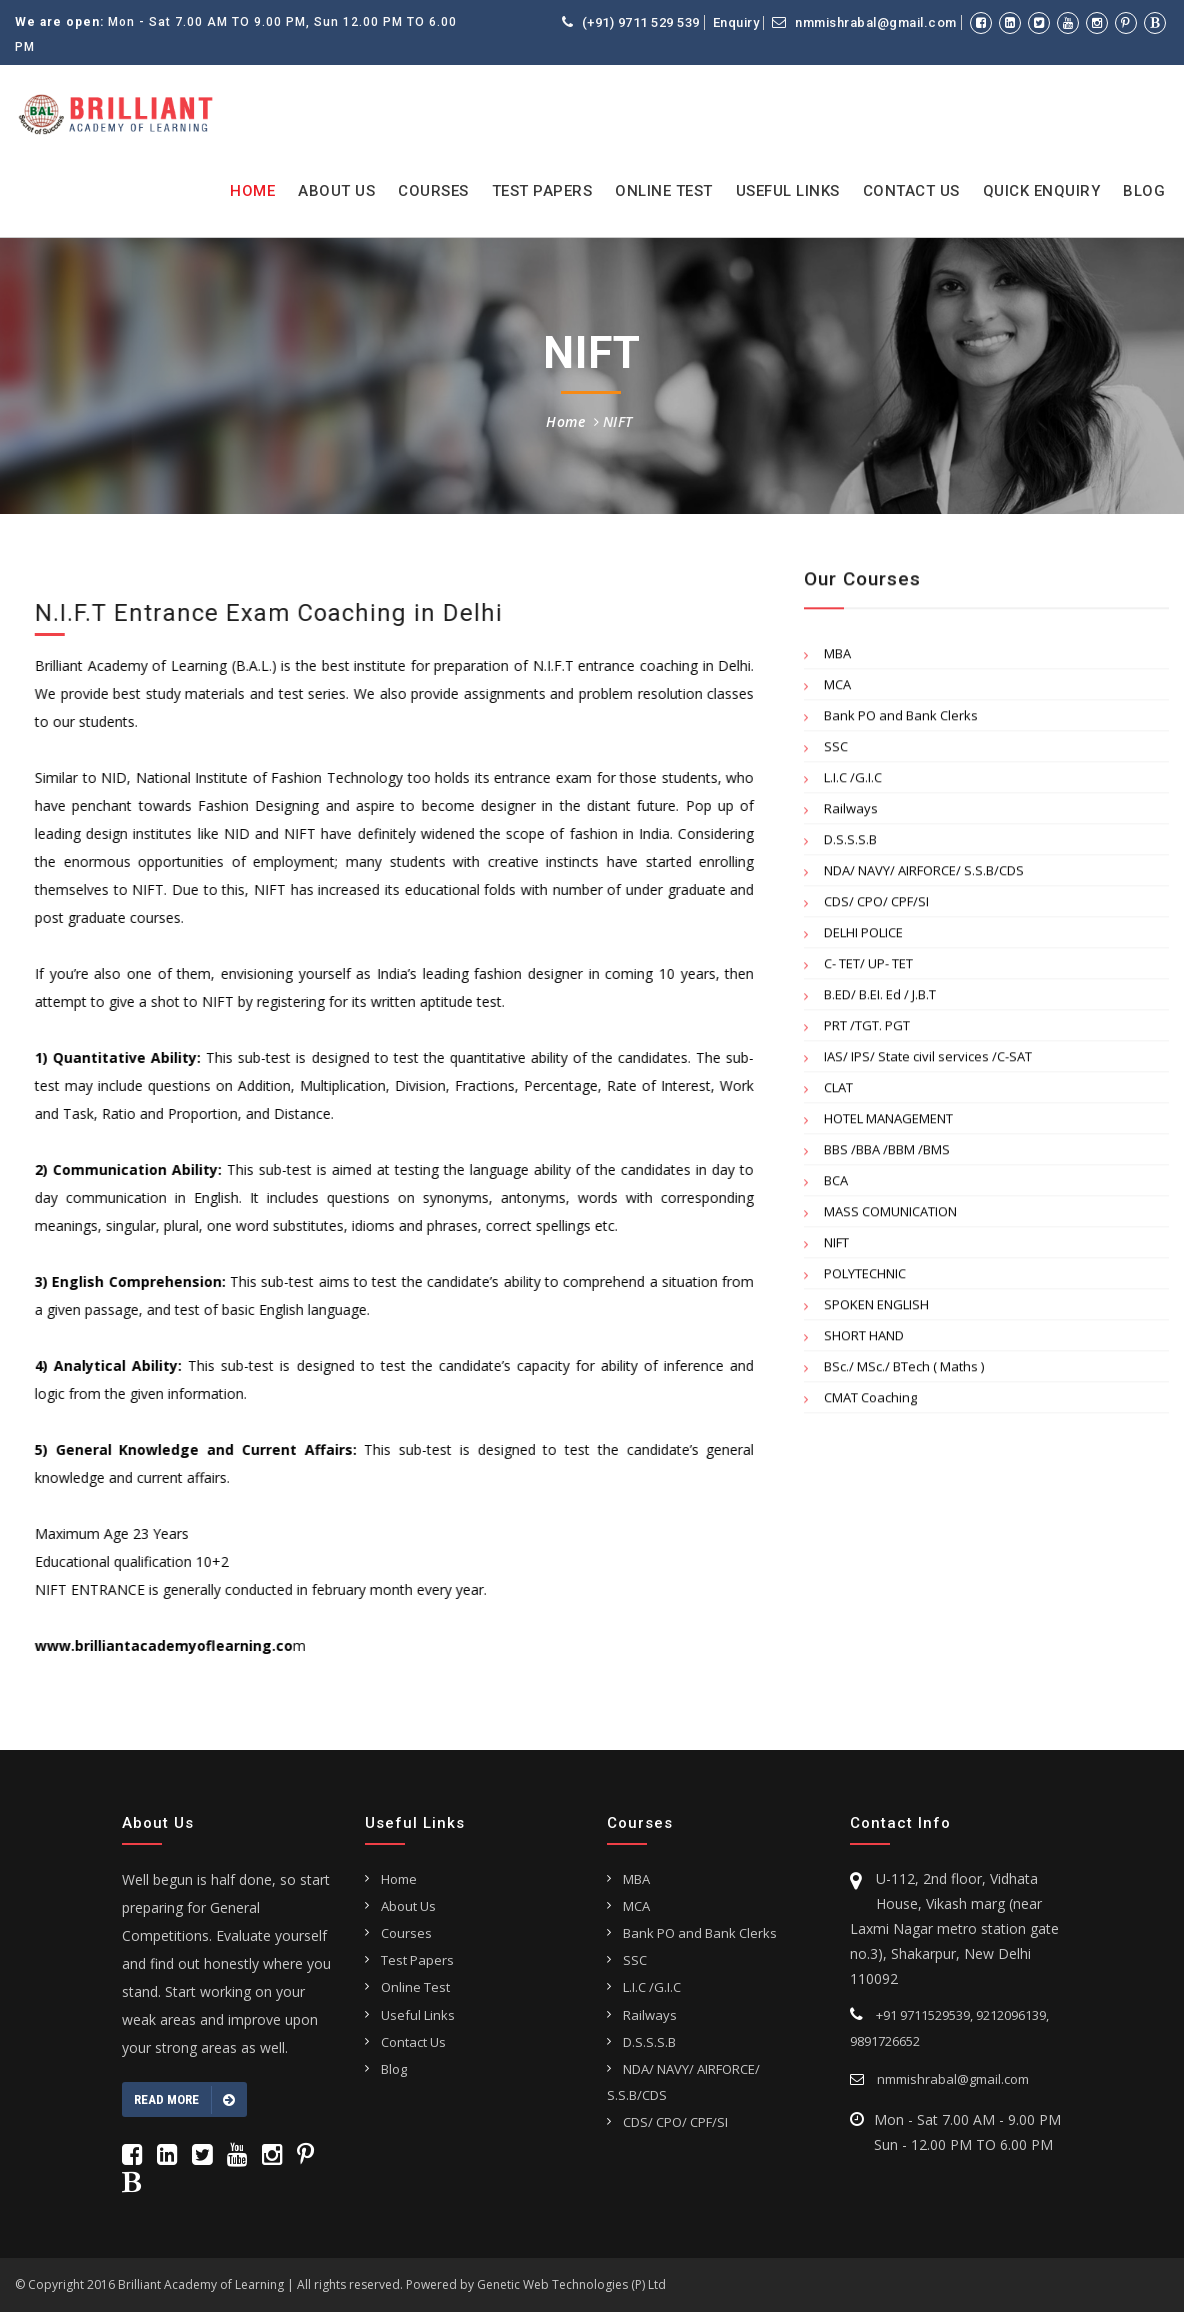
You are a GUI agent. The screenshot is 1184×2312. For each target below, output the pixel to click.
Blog (1144, 191)
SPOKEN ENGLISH (876, 1309)
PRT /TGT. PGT (867, 1030)
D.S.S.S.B (850, 844)
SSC (836, 751)
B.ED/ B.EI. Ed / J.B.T (880, 999)
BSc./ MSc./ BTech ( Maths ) (904, 1371)
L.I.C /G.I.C (853, 782)
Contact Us (911, 191)
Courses (433, 191)
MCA (837, 689)
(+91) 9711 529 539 (631, 22)
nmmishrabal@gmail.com (864, 22)
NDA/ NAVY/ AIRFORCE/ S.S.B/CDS (924, 875)
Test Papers (542, 191)
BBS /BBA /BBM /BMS (887, 1154)
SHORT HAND (864, 1340)
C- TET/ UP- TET (868, 968)
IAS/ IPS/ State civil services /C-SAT (928, 1061)
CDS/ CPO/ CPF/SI (876, 906)
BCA (836, 1185)
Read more (184, 2100)
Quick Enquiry (1042, 191)
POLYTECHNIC (865, 1278)
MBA (837, 658)
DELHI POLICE (863, 937)
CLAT (838, 1092)
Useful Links (788, 191)
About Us (336, 191)
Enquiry (736, 23)
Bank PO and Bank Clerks (901, 720)
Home (252, 191)
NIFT (618, 421)
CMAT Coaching (870, 1402)
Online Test (664, 191)
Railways (851, 813)
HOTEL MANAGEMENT (888, 1123)
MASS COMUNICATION (890, 1216)
